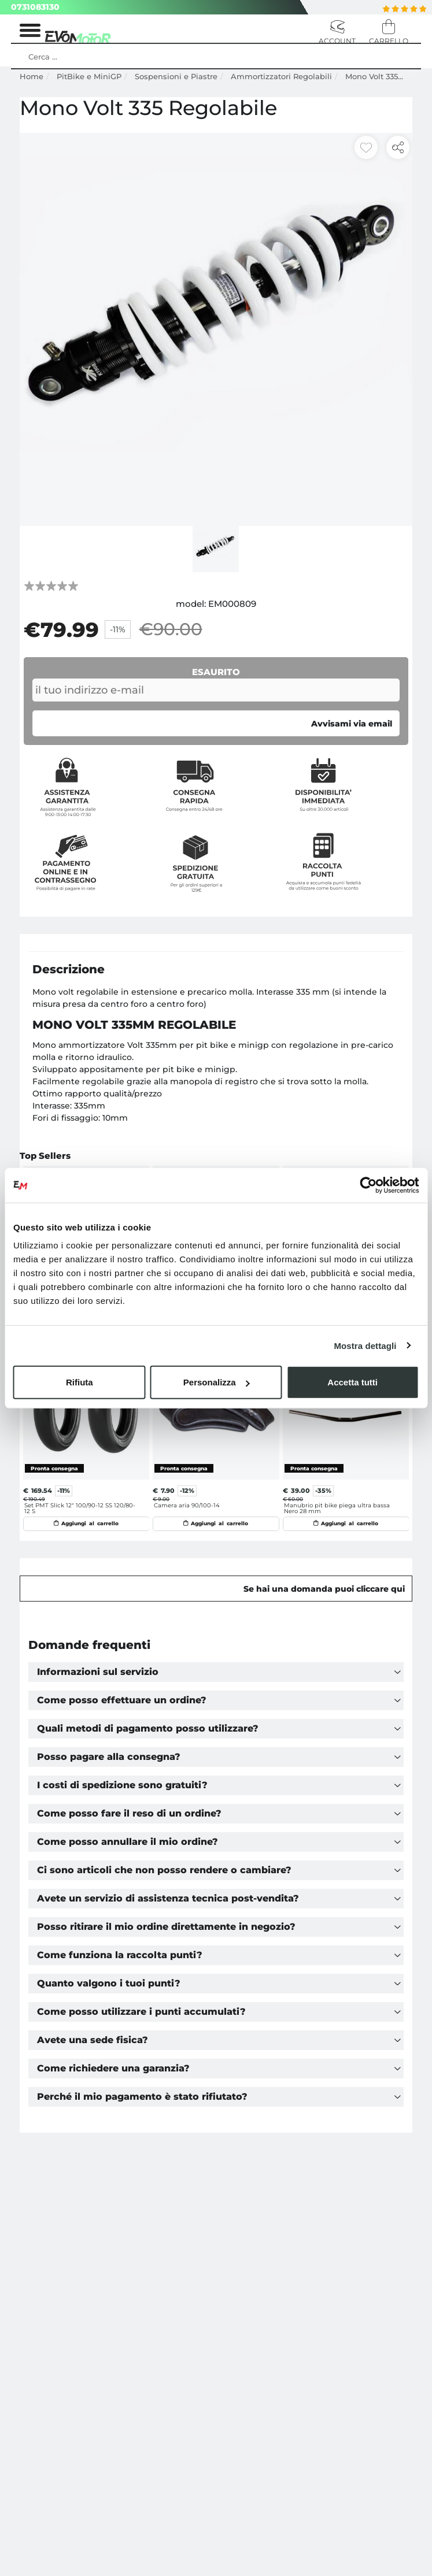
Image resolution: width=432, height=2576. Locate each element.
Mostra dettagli (365, 1345)
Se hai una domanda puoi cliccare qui (324, 1584)
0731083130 (35, 7)
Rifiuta (79, 1382)
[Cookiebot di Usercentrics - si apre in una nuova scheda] (368, 1185)
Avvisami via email (351, 723)
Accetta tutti (352, 1382)
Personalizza (216, 1382)
